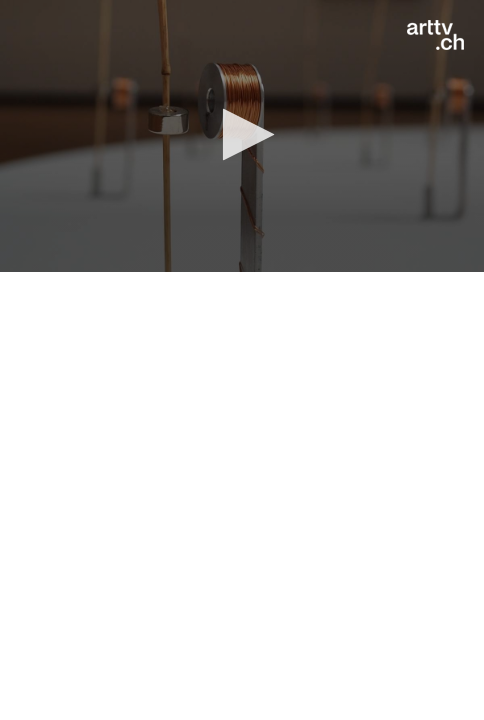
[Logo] (435, 35)
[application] (242, 136)
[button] (242, 134)
